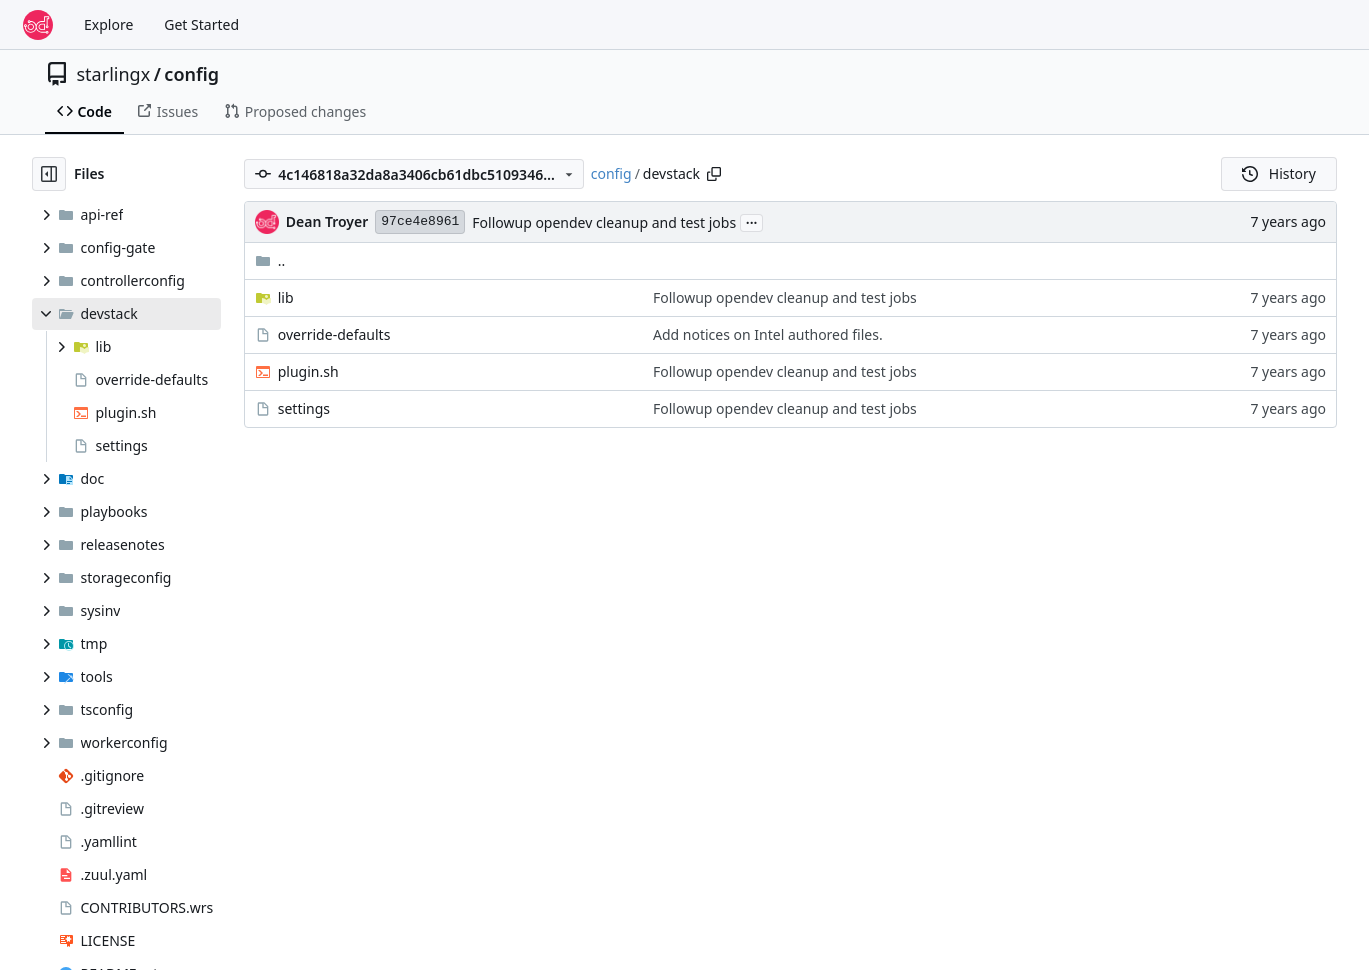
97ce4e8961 (420, 221)
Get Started (201, 24)
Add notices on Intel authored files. (768, 334)
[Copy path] (714, 174)
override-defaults (334, 334)
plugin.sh (308, 371)
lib (286, 297)
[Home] (38, 25)
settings (304, 408)
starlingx (114, 74)
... (752, 221)
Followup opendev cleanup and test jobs (604, 222)
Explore (108, 24)
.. (270, 260)
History (1279, 173)
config (191, 74)
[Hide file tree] (49, 174)
